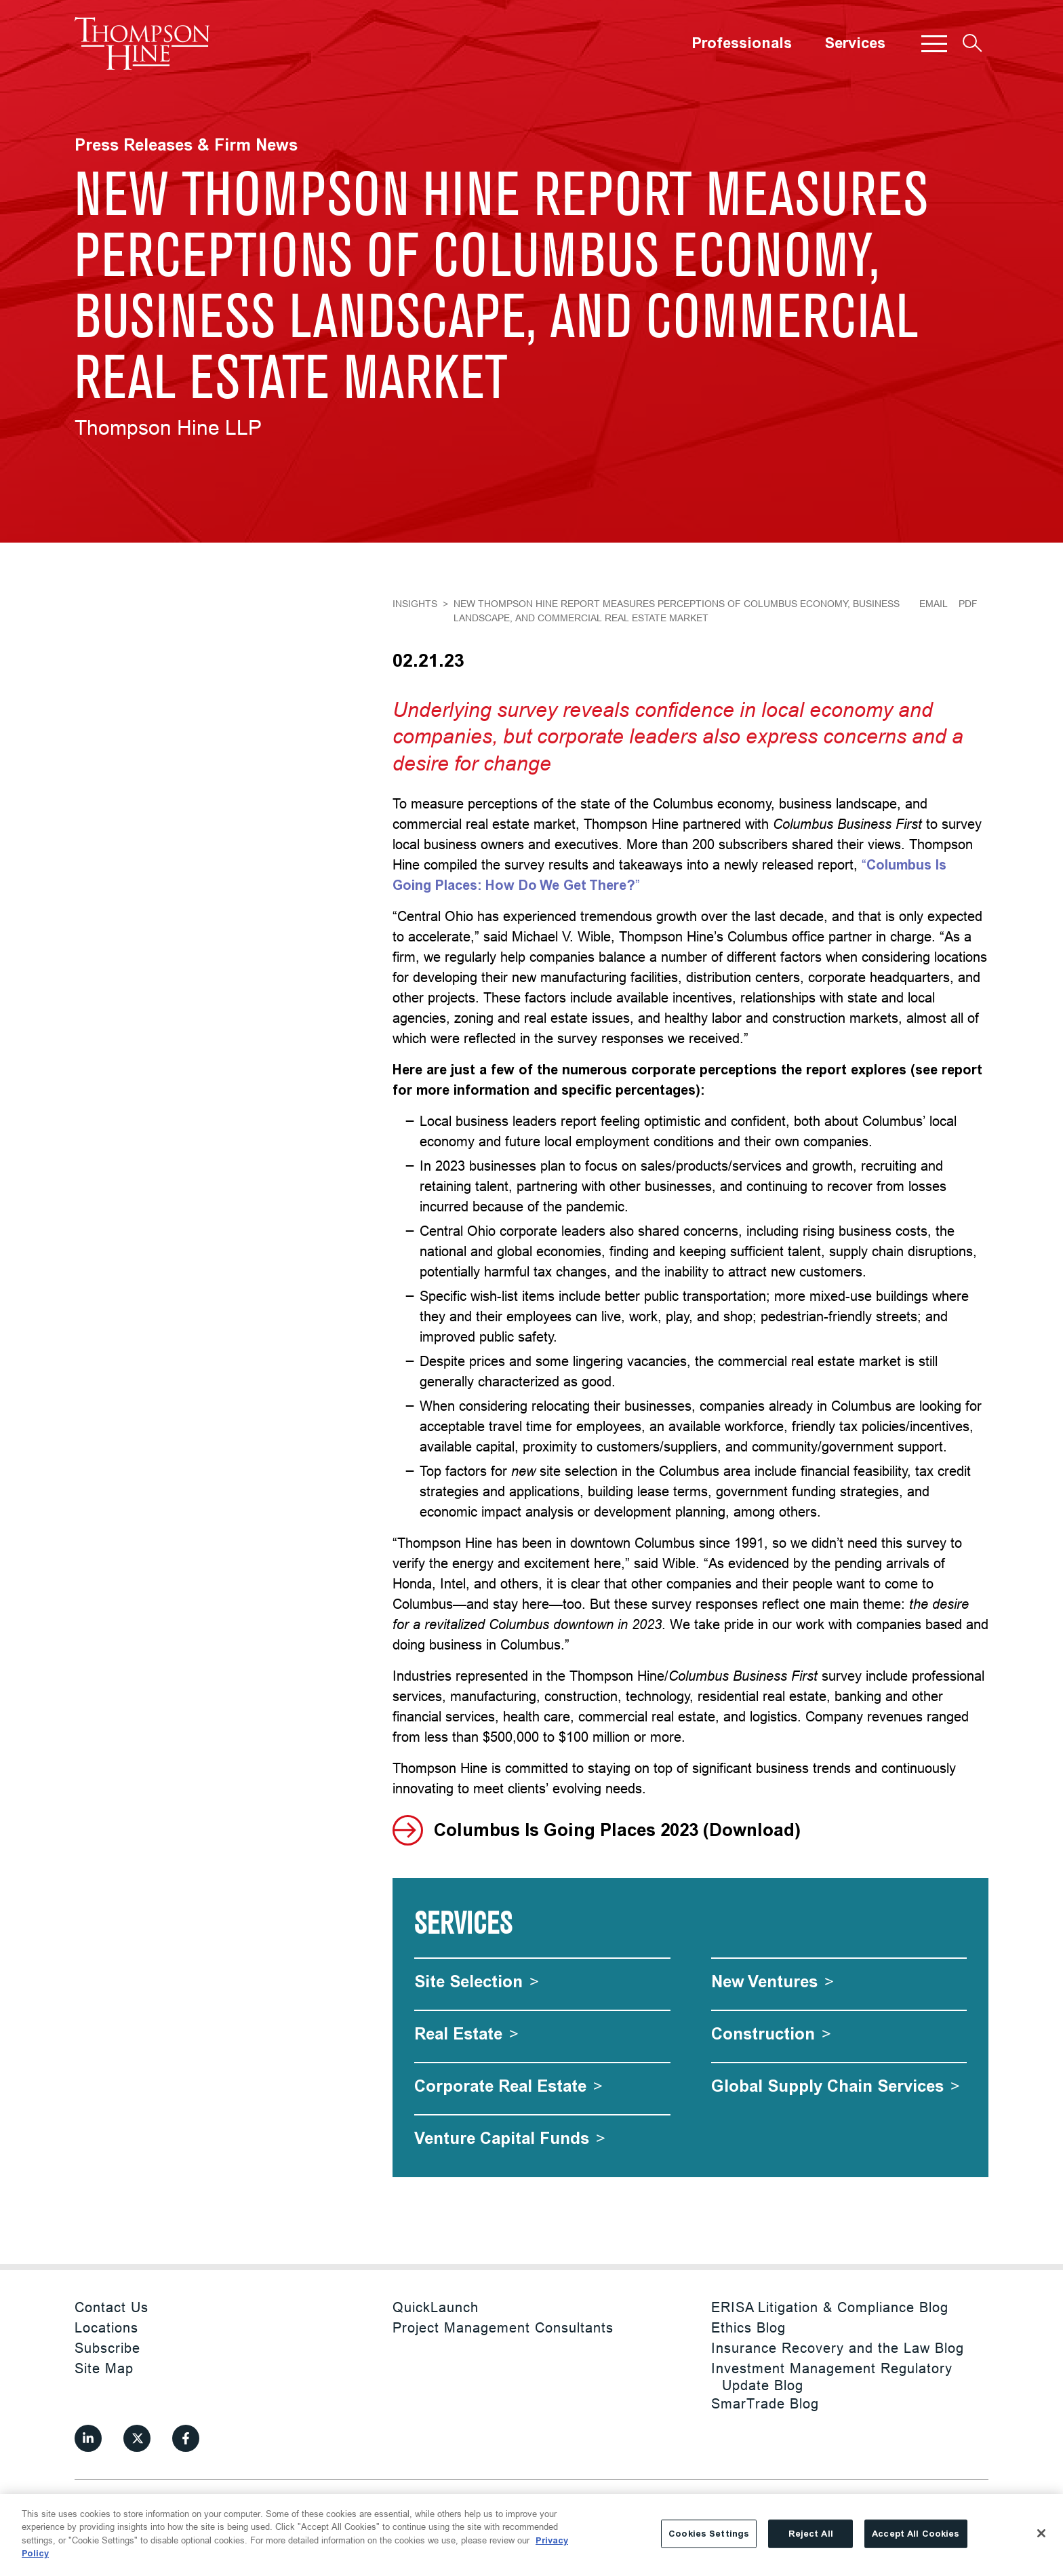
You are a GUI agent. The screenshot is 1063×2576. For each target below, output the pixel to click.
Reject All (810, 2534)
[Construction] (771, 2034)
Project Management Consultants (503, 2327)
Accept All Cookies (915, 2534)
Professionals (741, 43)
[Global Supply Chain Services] (835, 2086)
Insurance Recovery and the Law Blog (837, 2348)
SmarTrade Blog (765, 2403)
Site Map (104, 2368)
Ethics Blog (748, 2327)
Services (854, 43)
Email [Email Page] (933, 603)
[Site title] (142, 43)
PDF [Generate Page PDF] (968, 603)
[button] (934, 43)
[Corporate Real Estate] (508, 2086)
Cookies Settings (708, 2534)
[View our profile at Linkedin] (88, 2438)
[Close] (1041, 2533)
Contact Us (111, 2307)
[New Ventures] (772, 1981)
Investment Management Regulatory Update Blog (831, 2376)
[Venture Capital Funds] (509, 2138)
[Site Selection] (476, 1981)
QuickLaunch (436, 2307)
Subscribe (107, 2348)
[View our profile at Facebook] (185, 2438)
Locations (106, 2327)
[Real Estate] (466, 2034)
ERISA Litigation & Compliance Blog (829, 2307)
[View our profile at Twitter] (137, 2438)
